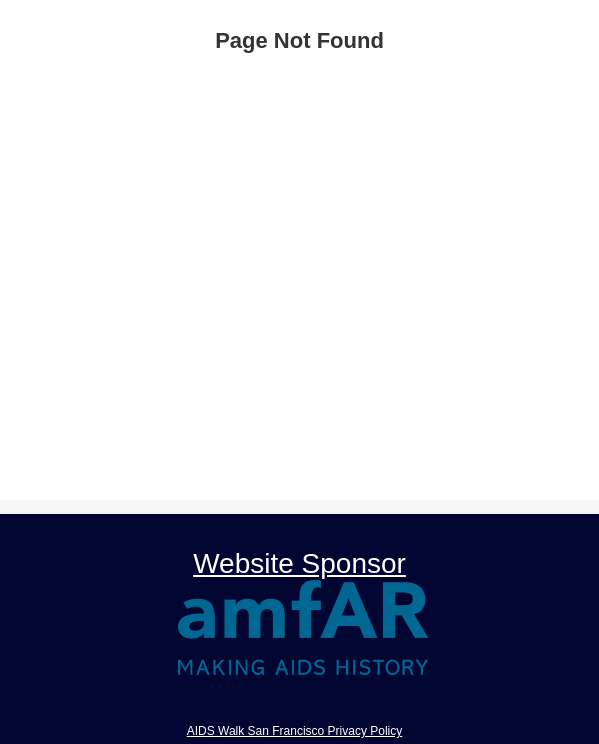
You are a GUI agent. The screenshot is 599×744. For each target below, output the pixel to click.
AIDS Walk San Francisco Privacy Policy (295, 731)
